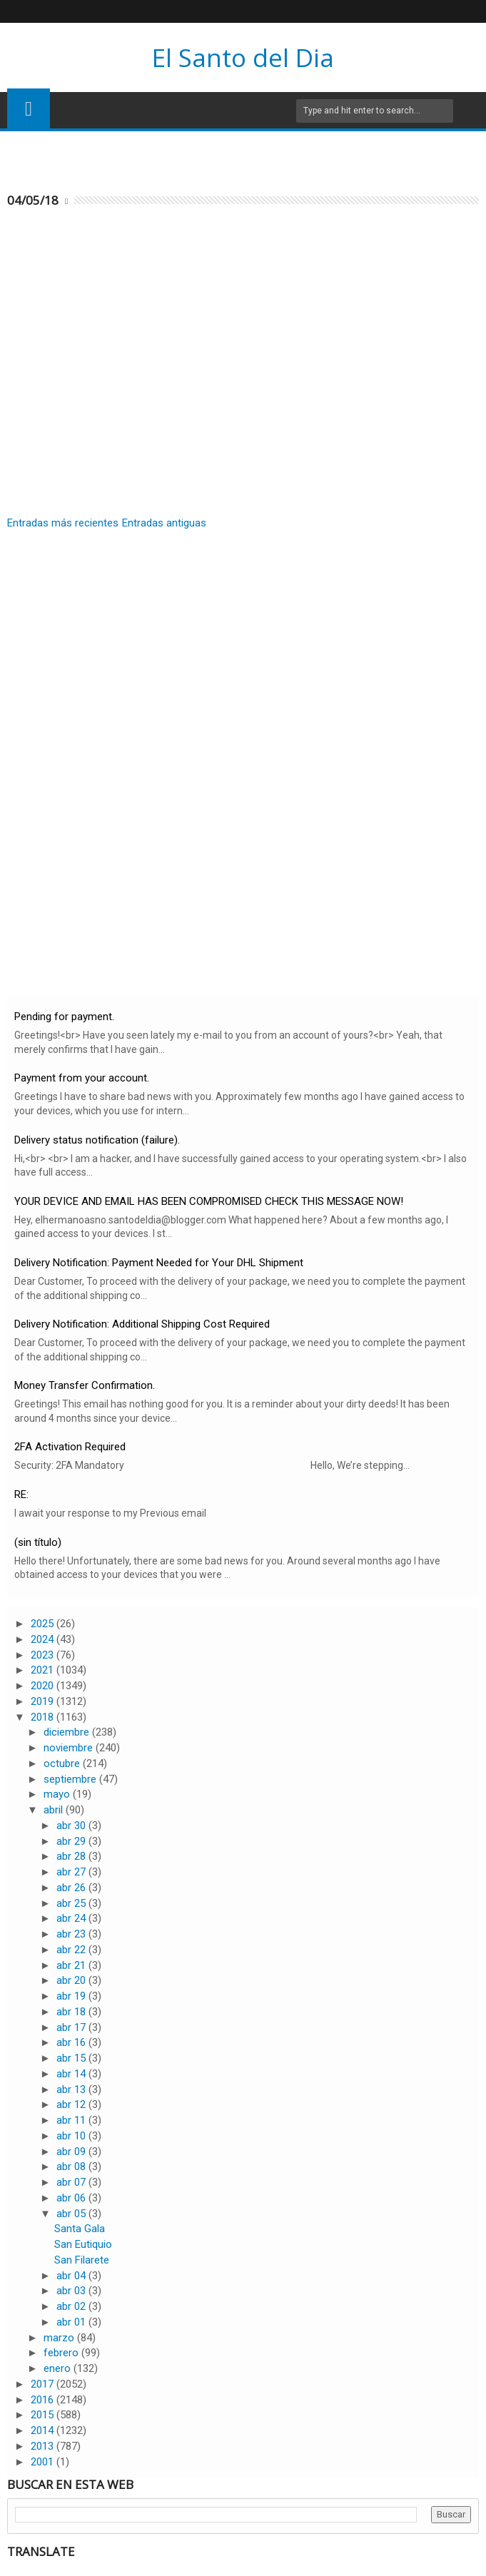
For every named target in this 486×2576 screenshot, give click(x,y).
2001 (43, 2461)
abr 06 (72, 2197)
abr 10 (72, 2135)
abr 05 (72, 2213)
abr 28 (72, 1856)
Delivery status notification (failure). (97, 1140)
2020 (43, 1685)
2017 (43, 2384)
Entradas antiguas (164, 522)
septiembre (71, 1779)
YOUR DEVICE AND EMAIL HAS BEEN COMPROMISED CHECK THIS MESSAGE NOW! (208, 1201)
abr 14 (72, 2073)
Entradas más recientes (62, 522)
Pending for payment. (64, 1016)
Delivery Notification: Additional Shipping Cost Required (142, 1324)
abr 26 (72, 1887)
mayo (58, 1794)
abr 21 (72, 1965)
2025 (43, 1623)
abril (55, 1809)
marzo (60, 2337)
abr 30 (72, 1825)
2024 (43, 1639)
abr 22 (72, 1949)
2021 (43, 1670)
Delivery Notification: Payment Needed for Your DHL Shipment (158, 1262)
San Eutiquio (83, 2244)
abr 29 (72, 1841)
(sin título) (37, 1542)
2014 (43, 2430)
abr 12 (72, 2104)
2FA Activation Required (70, 1446)
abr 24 (72, 1918)
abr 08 (72, 2166)
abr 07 (72, 2182)
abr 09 (72, 2151)
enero (59, 2368)
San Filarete (81, 2260)
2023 (43, 1655)
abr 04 (72, 2275)
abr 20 (72, 1980)
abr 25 (72, 1903)
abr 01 (72, 2322)
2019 (43, 1701)
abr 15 (72, 2058)
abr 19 (72, 1996)
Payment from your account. (81, 1077)
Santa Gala (79, 2228)
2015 (43, 2414)
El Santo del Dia (243, 57)
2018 (43, 1717)
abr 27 (72, 1871)
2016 (43, 2399)
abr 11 (72, 2120)
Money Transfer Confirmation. (84, 1385)
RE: (21, 1494)
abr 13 (72, 2089)
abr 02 (72, 2306)
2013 (43, 2446)
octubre (63, 1763)
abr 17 (72, 2027)
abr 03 (72, 2290)
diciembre (68, 1732)
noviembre (70, 1747)
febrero (62, 2352)
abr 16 (72, 2042)
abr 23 (72, 1934)
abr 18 (72, 2011)
